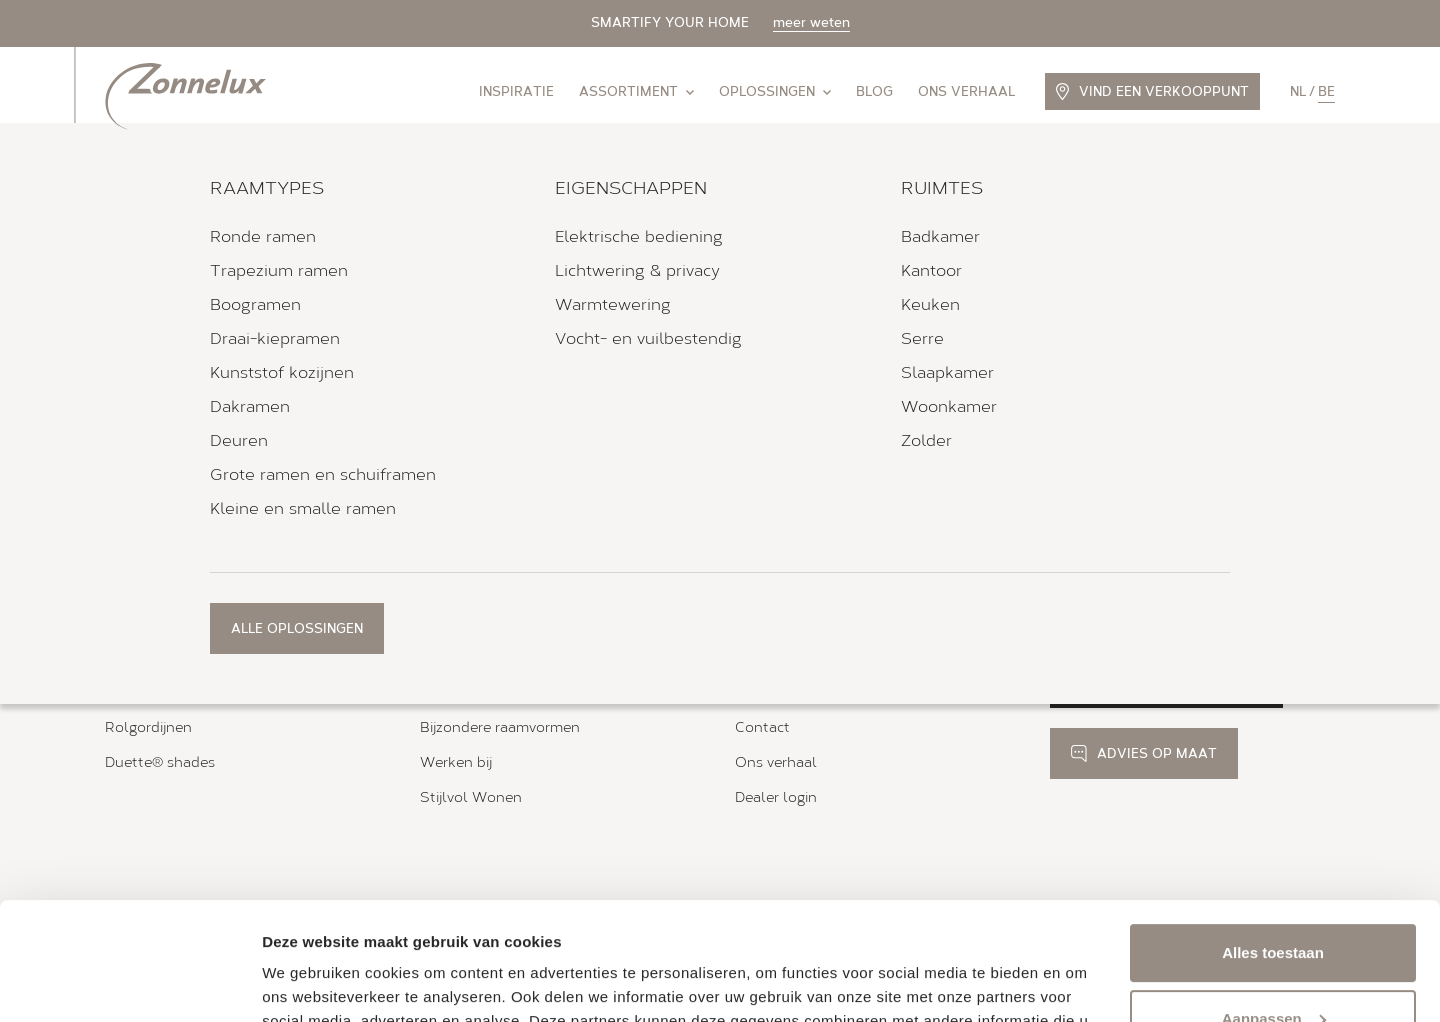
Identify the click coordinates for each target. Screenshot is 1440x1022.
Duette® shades (160, 762)
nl (1298, 91)
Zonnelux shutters (168, 658)
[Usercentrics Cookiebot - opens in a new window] (129, 983)
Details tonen (309, 982)
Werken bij (456, 762)
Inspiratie (516, 91)
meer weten (811, 22)
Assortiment (636, 91)
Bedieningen (462, 658)
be (1326, 91)
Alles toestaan (1273, 835)
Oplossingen (775, 91)
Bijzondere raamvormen (500, 727)
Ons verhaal (966, 91)
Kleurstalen (774, 693)
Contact (762, 727)
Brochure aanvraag (798, 658)
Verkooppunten (201, 523)
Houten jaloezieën (166, 693)
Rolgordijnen (148, 727)
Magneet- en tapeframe (500, 693)
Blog (874, 91)
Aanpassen (1274, 900)
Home (122, 523)
